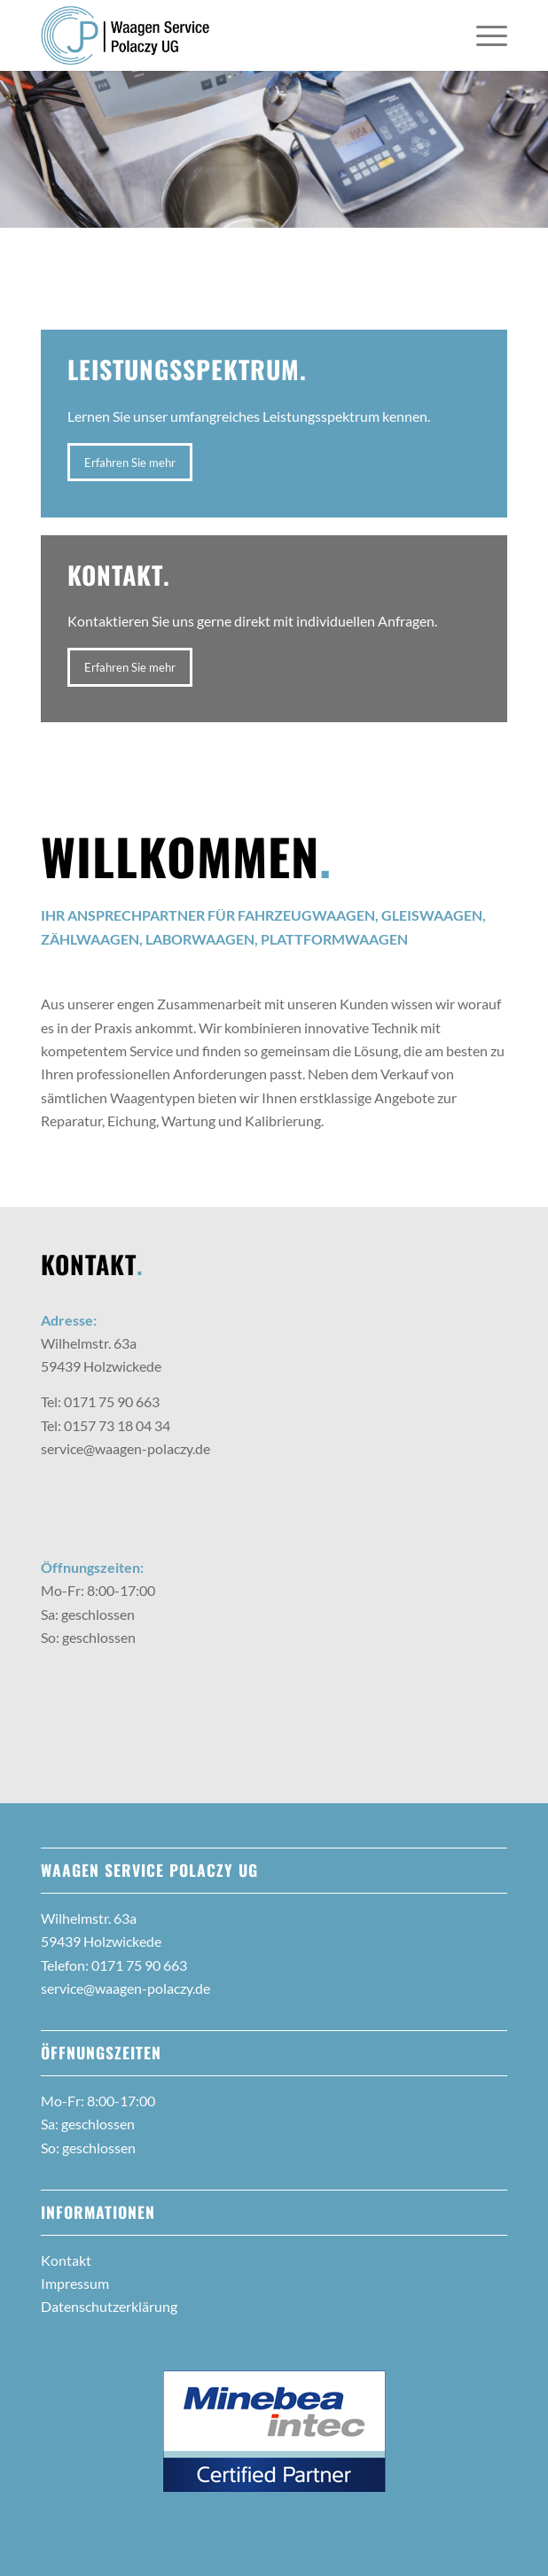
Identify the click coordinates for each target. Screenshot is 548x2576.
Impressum (75, 2283)
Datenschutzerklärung (109, 2306)
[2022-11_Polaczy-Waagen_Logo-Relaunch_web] (227, 35)
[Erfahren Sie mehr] (129, 462)
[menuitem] (482, 35)
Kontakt (66, 2260)
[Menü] (482, 35)
